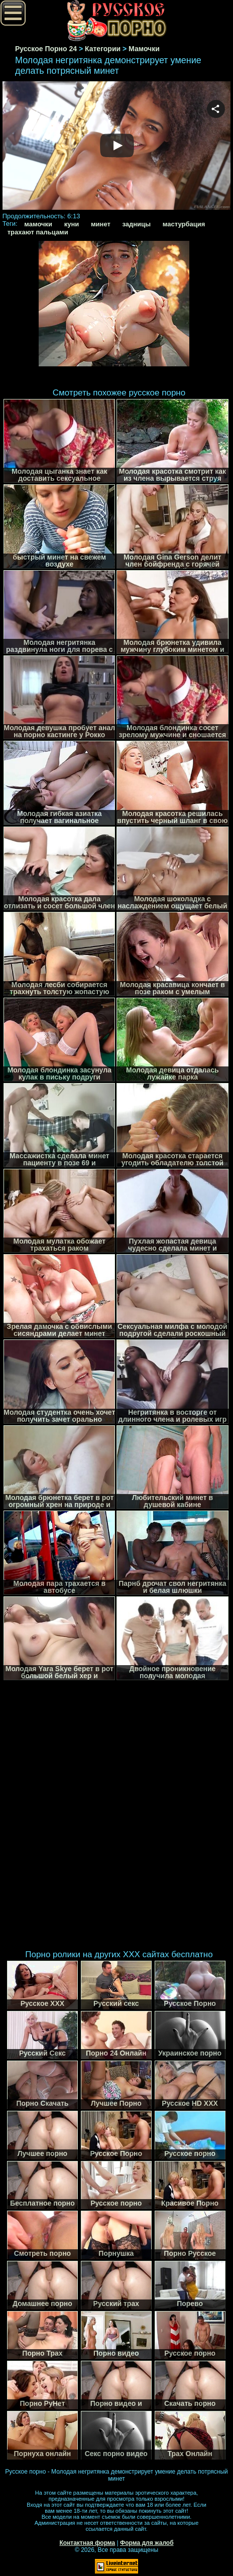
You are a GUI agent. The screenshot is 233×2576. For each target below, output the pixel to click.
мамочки (38, 224)
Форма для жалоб (147, 2542)
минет (100, 224)
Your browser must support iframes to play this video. (117, 146)
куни (71, 224)
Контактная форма (87, 2542)
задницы (136, 224)
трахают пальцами (38, 232)
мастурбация (184, 224)
